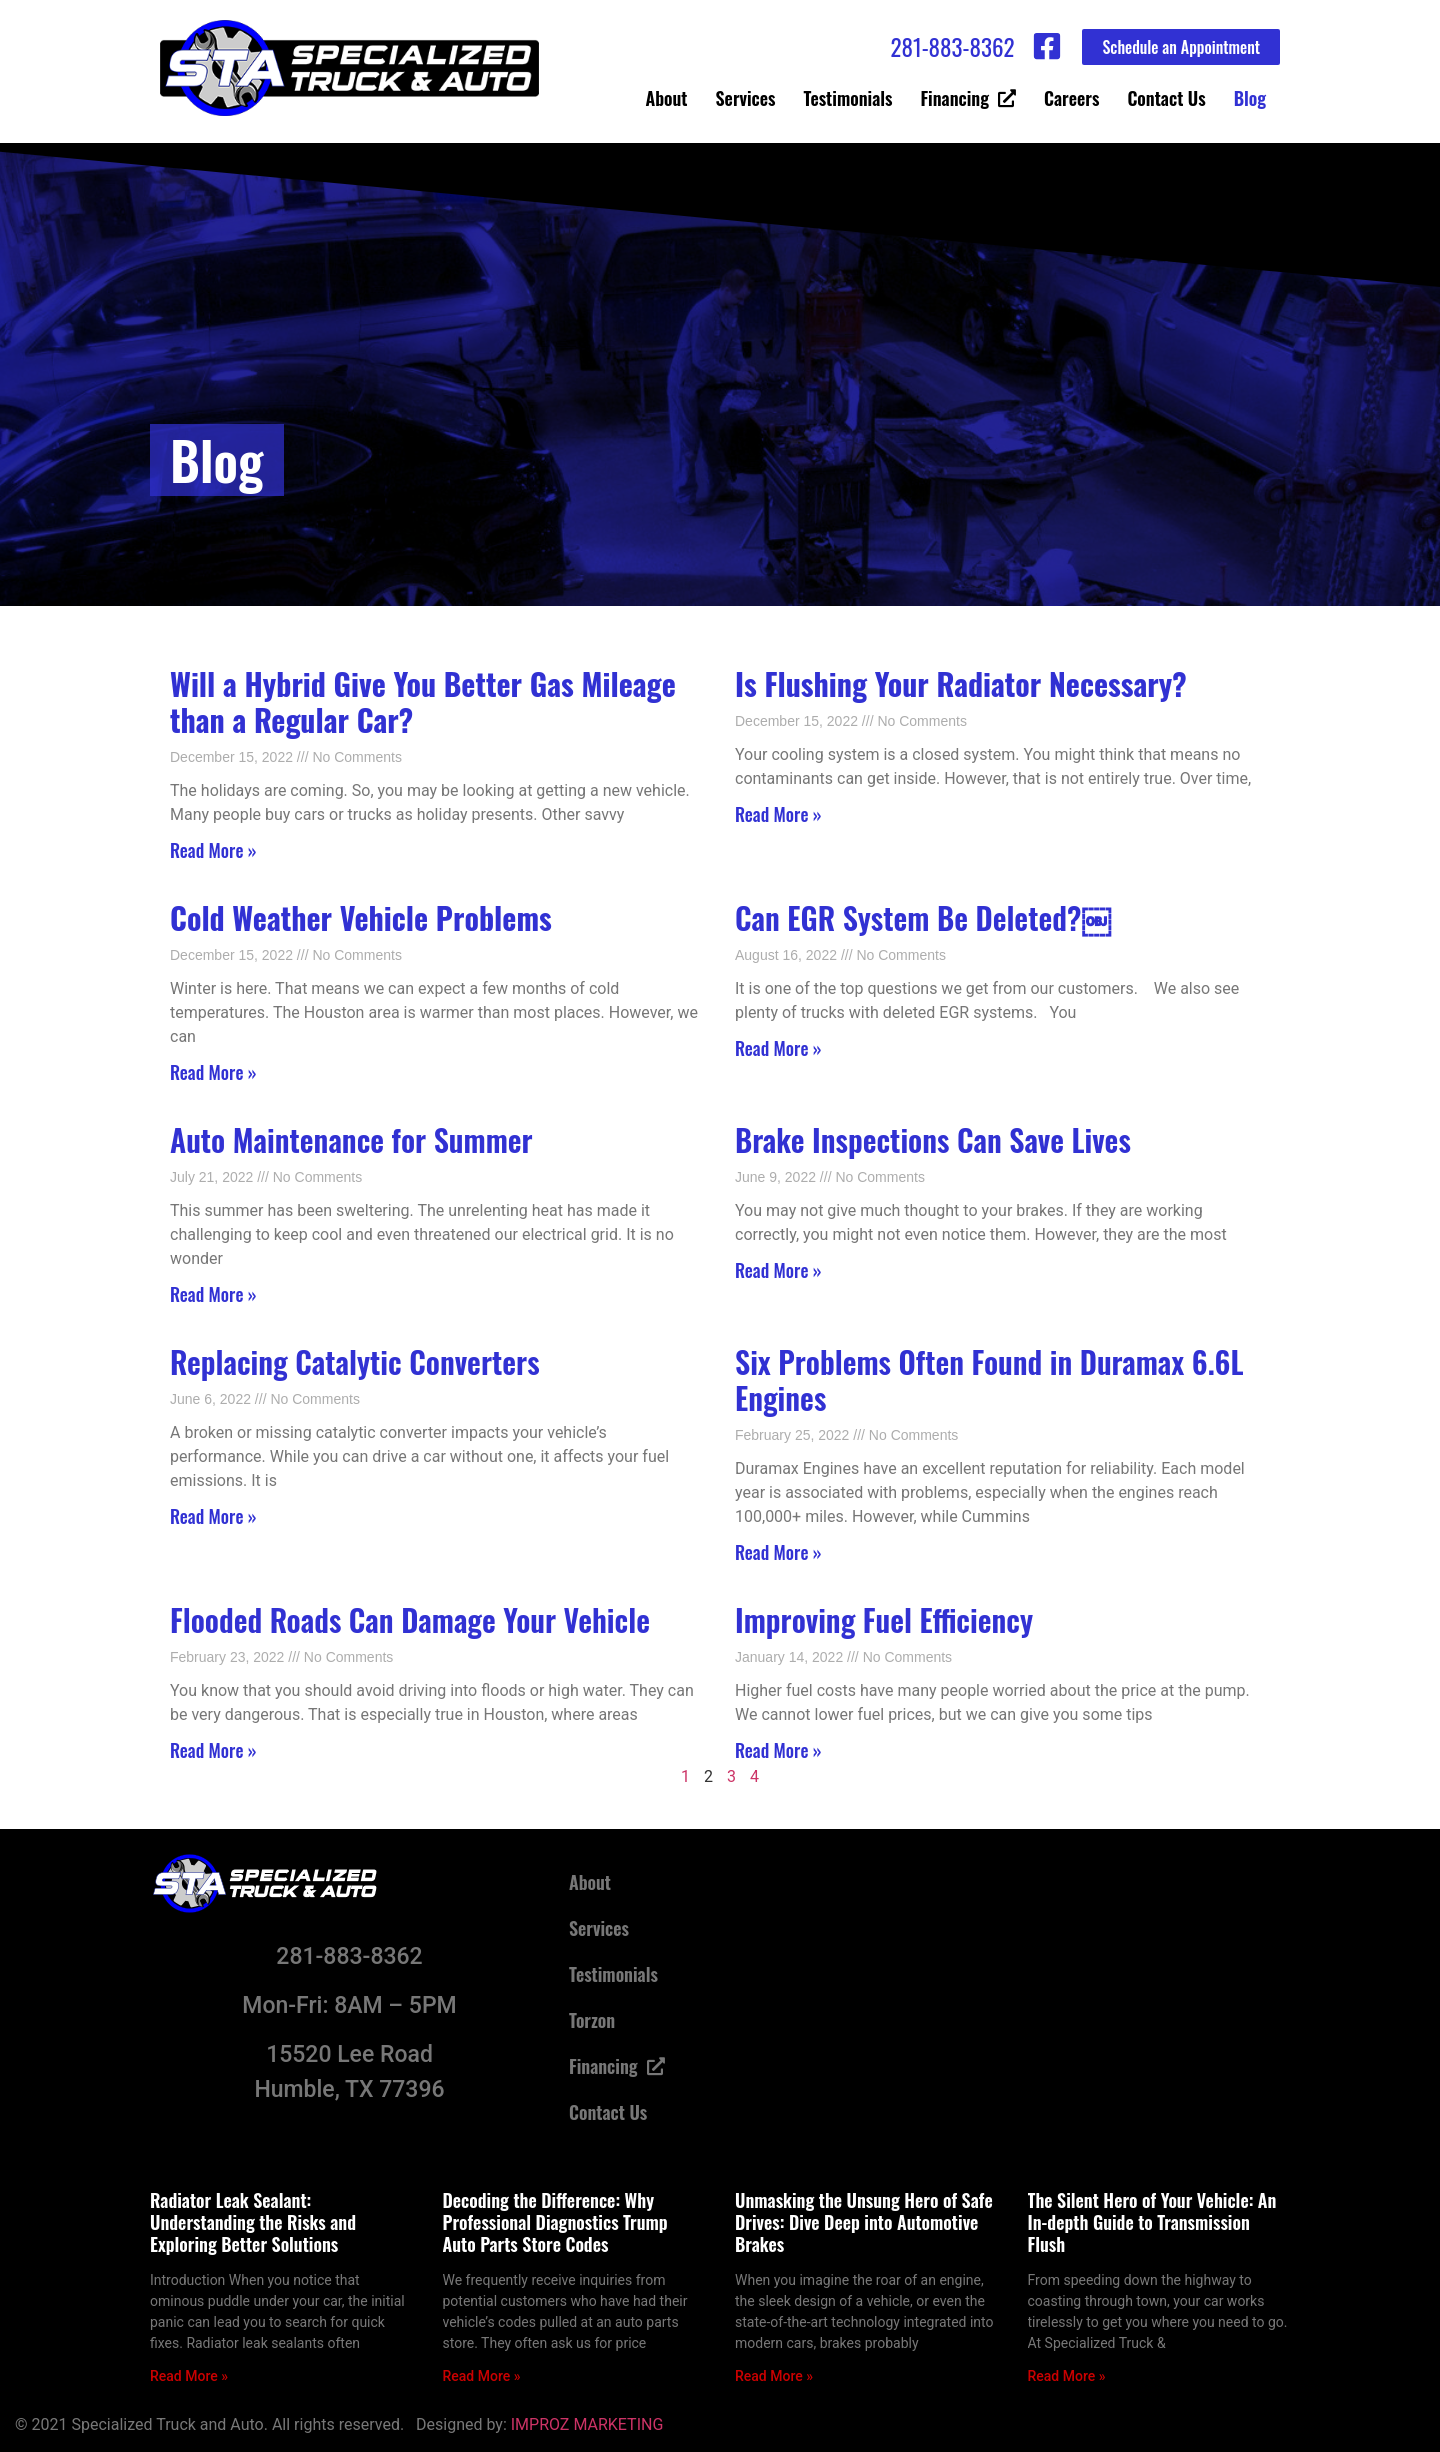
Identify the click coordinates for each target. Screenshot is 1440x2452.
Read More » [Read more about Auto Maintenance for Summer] (213, 1294)
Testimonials (848, 98)
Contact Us (1166, 98)
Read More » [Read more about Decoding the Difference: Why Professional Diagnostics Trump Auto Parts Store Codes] (482, 2376)
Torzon (592, 2020)
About (667, 98)
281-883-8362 (952, 47)
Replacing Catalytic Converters (355, 1361)
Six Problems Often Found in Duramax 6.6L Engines (989, 1379)
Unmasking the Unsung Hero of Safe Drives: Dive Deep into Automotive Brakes (864, 2221)
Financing (968, 98)
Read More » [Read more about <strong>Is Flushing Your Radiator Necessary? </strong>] (778, 814)
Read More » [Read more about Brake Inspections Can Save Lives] (778, 1270)
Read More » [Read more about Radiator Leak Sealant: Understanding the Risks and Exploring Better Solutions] (189, 2376)
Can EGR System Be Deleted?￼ (923, 917)
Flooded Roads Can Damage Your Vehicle (410, 1619)
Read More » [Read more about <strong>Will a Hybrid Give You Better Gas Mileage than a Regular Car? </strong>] (213, 850)
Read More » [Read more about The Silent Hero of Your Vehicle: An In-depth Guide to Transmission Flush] (1067, 2376)
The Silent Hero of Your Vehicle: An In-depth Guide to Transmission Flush (1152, 2221)
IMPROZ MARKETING (587, 2424)
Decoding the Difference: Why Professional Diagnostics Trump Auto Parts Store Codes (555, 2221)
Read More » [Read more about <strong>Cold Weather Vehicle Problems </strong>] (213, 1072)
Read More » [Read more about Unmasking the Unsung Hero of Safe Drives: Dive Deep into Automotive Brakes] (774, 2376)
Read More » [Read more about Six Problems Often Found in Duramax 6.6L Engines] (778, 1552)
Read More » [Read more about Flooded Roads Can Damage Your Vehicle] (213, 1750)
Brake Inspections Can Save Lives (933, 1139)
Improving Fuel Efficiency (884, 1619)
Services (746, 98)
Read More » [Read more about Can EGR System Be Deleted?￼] (778, 1048)
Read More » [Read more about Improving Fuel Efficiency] (778, 1750)
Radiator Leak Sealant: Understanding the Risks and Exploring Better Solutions (253, 2221)
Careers (1071, 98)
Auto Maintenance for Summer (351, 1139)
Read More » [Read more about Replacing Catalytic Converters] (213, 1516)
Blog (1250, 98)
